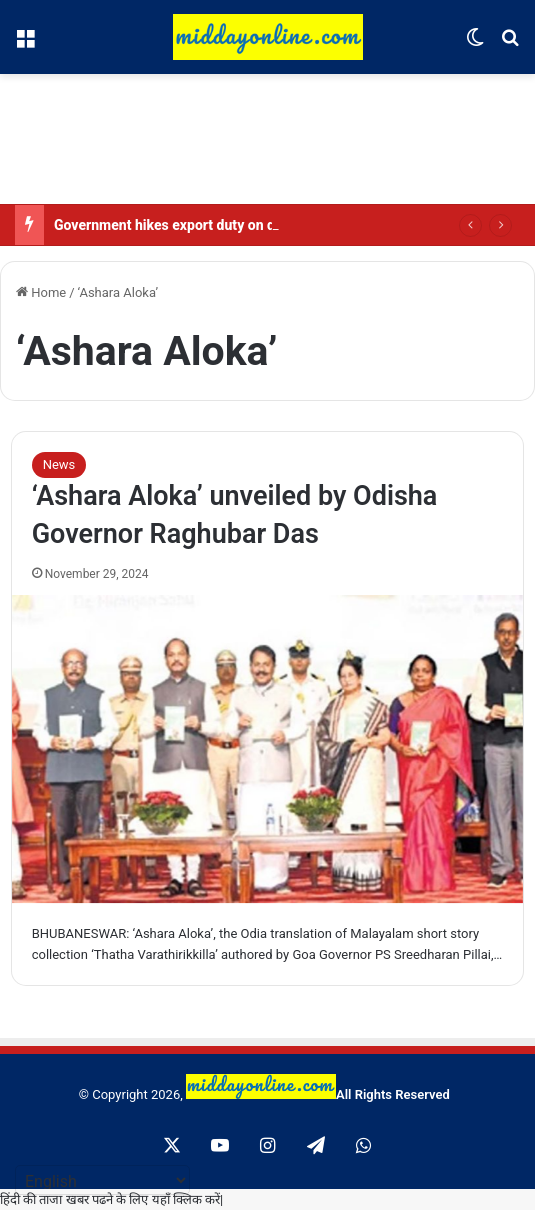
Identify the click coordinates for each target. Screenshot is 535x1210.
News (59, 464)
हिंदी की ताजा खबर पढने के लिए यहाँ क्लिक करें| (111, 1199)
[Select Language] (102, 1180)
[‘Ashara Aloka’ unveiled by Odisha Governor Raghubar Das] (268, 749)
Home (41, 292)
